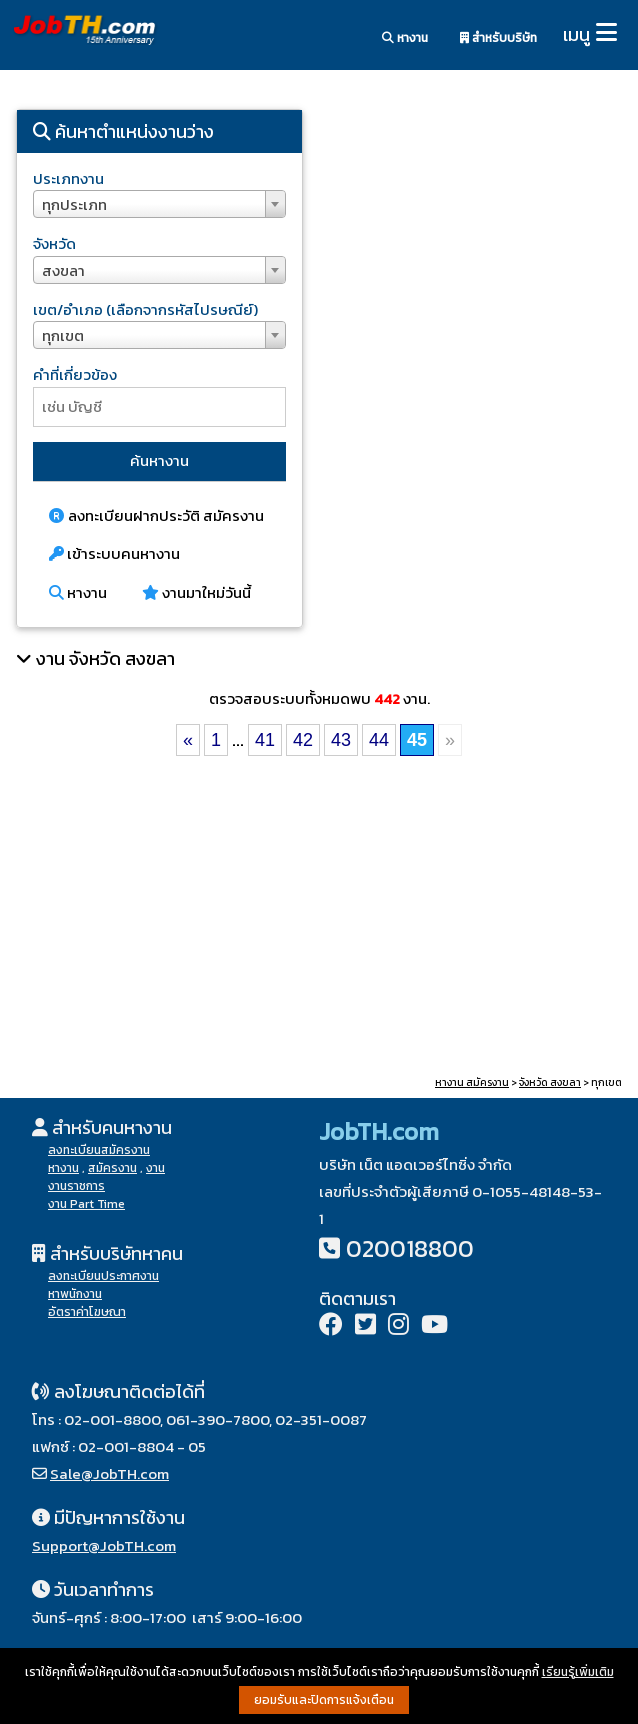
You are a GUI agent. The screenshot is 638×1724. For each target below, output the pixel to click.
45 (417, 740)
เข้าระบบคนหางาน (114, 553)
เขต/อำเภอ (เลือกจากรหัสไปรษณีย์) (145, 309)
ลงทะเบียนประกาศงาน (103, 1276)
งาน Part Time (86, 1204)
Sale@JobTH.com (109, 1473)
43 (341, 740)
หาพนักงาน (75, 1294)
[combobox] (159, 204)
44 (379, 740)
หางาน (405, 38)
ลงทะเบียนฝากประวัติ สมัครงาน (156, 515)
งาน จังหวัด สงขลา (105, 658)
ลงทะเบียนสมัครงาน (99, 1150)
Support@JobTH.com (104, 1545)
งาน (155, 1168)
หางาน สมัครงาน (472, 1082)
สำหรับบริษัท (498, 38)
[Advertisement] (478, 250)
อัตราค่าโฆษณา (87, 1312)
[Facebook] (331, 1326)
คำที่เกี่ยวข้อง (75, 374)
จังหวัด (54, 243)
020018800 (410, 1248)
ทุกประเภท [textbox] (74, 204)
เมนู (576, 34)
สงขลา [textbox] (63, 270)
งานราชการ (76, 1186)
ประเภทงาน (68, 178)
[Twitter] (365, 1326)
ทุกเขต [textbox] (63, 335)
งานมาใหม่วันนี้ (196, 592)
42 (303, 740)
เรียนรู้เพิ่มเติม (578, 1672)
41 (265, 740)
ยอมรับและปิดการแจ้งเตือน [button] (324, 1700)
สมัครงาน (112, 1168)
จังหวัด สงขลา (550, 1082)
